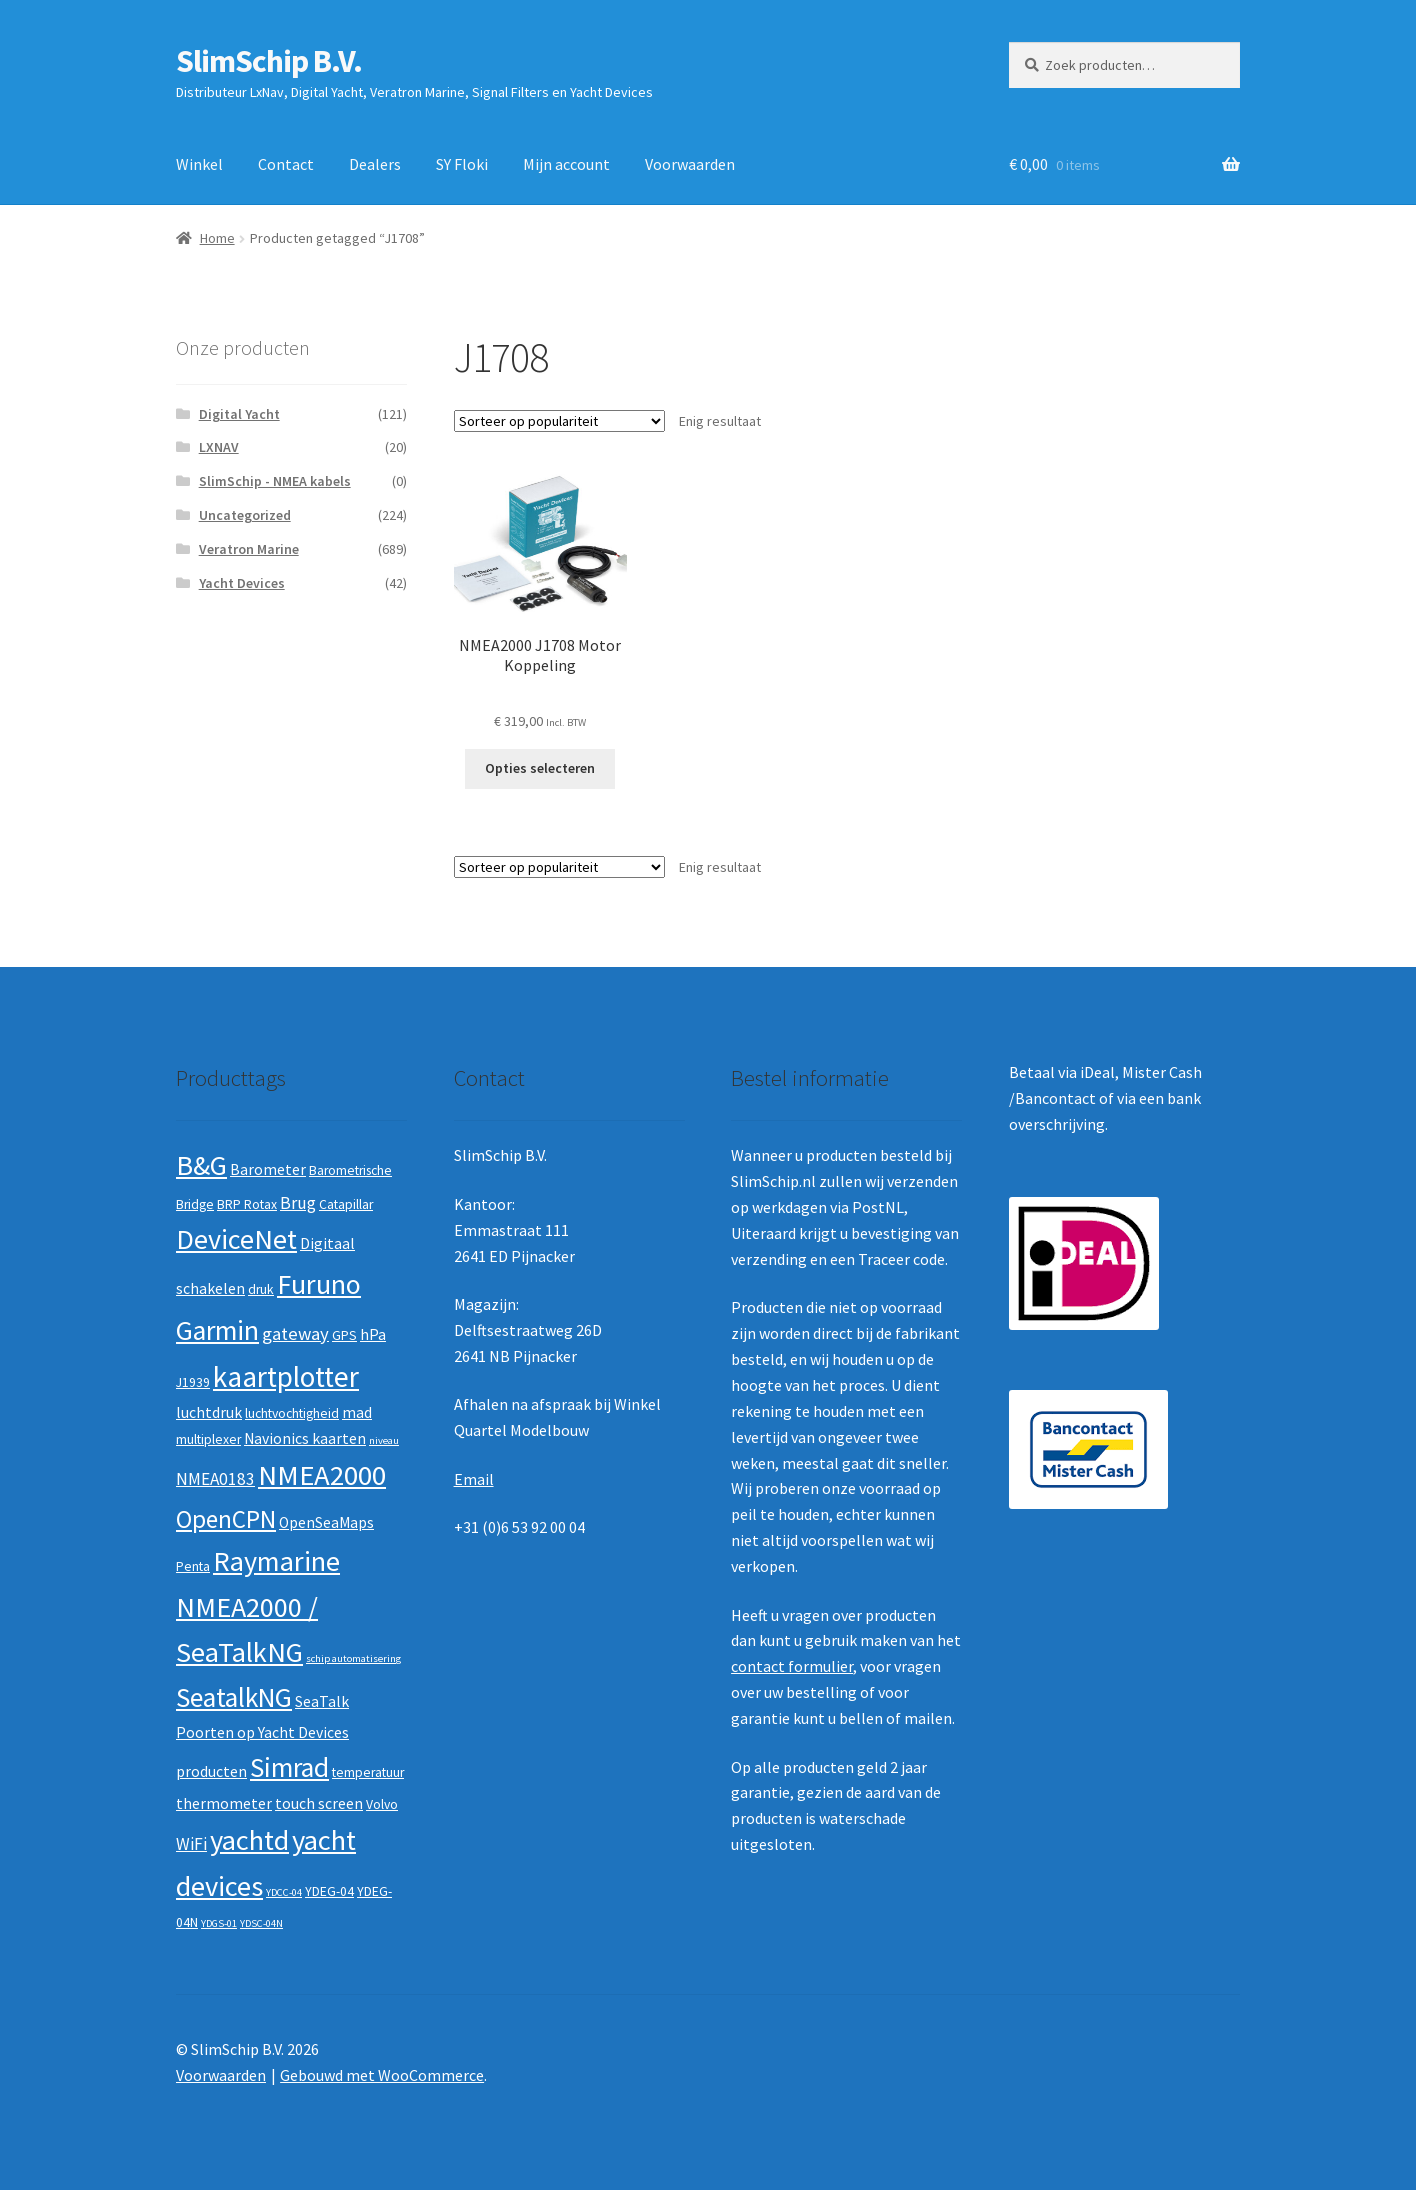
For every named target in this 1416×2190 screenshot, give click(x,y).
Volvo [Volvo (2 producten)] (382, 1804)
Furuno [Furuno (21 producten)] (319, 1284)
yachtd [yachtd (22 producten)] (249, 1840)
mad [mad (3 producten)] (357, 1412)
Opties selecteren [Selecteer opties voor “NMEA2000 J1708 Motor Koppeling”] (540, 768)
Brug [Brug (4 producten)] (298, 1203)
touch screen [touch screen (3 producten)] (319, 1803)
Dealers (375, 164)
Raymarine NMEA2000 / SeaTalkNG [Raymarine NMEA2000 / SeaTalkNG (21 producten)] (258, 1606)
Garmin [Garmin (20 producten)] (217, 1330)
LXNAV (219, 447)
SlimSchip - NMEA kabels (275, 481)
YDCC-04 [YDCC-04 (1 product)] (284, 1892)
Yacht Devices (242, 583)
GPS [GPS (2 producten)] (344, 1335)
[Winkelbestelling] (559, 421)
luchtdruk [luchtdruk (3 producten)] (209, 1412)
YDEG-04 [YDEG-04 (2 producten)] (329, 1891)
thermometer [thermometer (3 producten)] (224, 1803)
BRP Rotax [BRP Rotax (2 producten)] (247, 1204)
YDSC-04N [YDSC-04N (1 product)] (261, 1923)
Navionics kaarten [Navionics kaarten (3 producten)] (305, 1438)
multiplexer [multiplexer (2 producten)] (208, 1439)
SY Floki (462, 164)
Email (474, 1479)
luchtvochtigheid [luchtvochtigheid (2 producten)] (292, 1413)
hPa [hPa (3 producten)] (373, 1334)
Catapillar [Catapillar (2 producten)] (346, 1204)
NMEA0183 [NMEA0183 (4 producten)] (215, 1479)
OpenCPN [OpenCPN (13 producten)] (226, 1519)
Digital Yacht (239, 414)
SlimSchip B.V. (269, 61)
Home (217, 238)
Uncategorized (245, 515)
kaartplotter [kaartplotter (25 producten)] (286, 1376)
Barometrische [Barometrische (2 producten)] (350, 1170)
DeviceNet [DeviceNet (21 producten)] (236, 1239)
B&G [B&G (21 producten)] (201, 1165)
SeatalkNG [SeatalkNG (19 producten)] (234, 1697)
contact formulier (792, 1666)
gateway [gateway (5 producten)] (295, 1333)
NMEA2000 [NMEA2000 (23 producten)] (322, 1475)
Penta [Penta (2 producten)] (193, 1566)
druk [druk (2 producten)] (261, 1289)
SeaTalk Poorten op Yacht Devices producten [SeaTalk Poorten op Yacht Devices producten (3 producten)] (262, 1736)
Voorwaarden (690, 164)
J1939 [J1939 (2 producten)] (193, 1382)
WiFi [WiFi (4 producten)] (191, 1844)
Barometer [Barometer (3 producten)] (268, 1169)
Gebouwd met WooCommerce (382, 2075)
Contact (286, 164)
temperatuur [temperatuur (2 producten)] (368, 1772)
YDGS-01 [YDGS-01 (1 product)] (219, 1923)
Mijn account (566, 164)
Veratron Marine (249, 549)
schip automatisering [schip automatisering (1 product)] (353, 1658)
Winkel (199, 164)
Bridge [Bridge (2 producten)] (195, 1204)
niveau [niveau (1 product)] (384, 1440)
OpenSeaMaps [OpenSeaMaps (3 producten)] (326, 1522)
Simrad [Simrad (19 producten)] (289, 1767)
